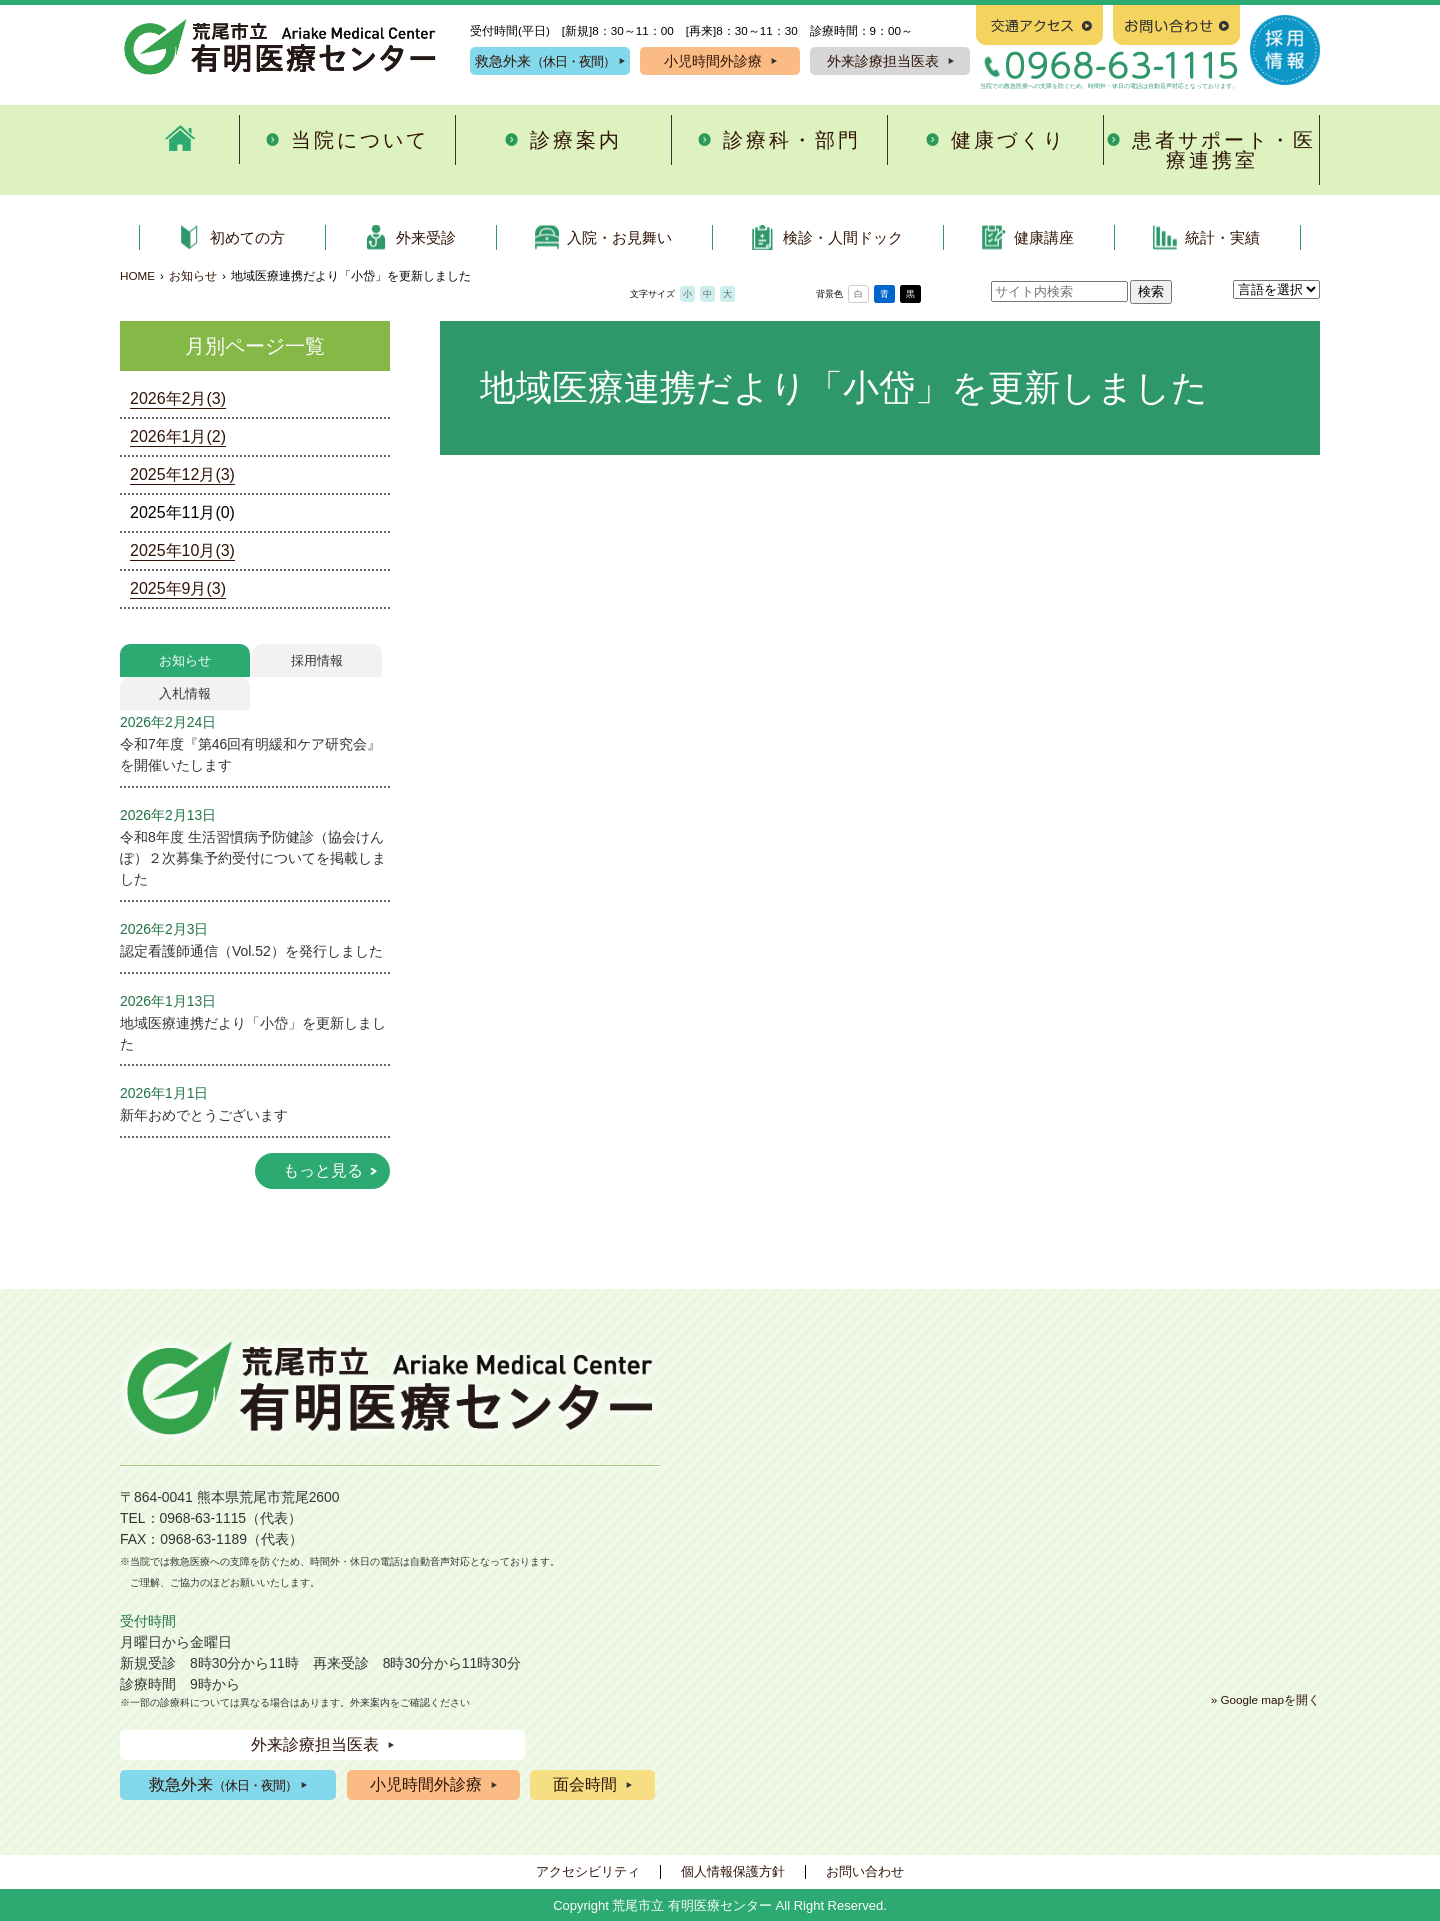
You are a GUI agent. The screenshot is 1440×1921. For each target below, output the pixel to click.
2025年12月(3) (182, 474)
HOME (137, 275)
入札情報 (185, 693)
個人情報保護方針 (733, 1871)
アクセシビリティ (588, 1871)
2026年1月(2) (178, 436)
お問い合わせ (865, 1871)
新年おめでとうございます (204, 1115)
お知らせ (193, 275)
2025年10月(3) (182, 550)
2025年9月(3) (178, 588)
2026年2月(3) (178, 398)
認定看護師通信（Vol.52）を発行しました (251, 951)
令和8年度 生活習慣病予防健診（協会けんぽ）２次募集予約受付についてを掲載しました (253, 858)
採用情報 (317, 660)
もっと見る (323, 1170)
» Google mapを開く (1265, 1699)
